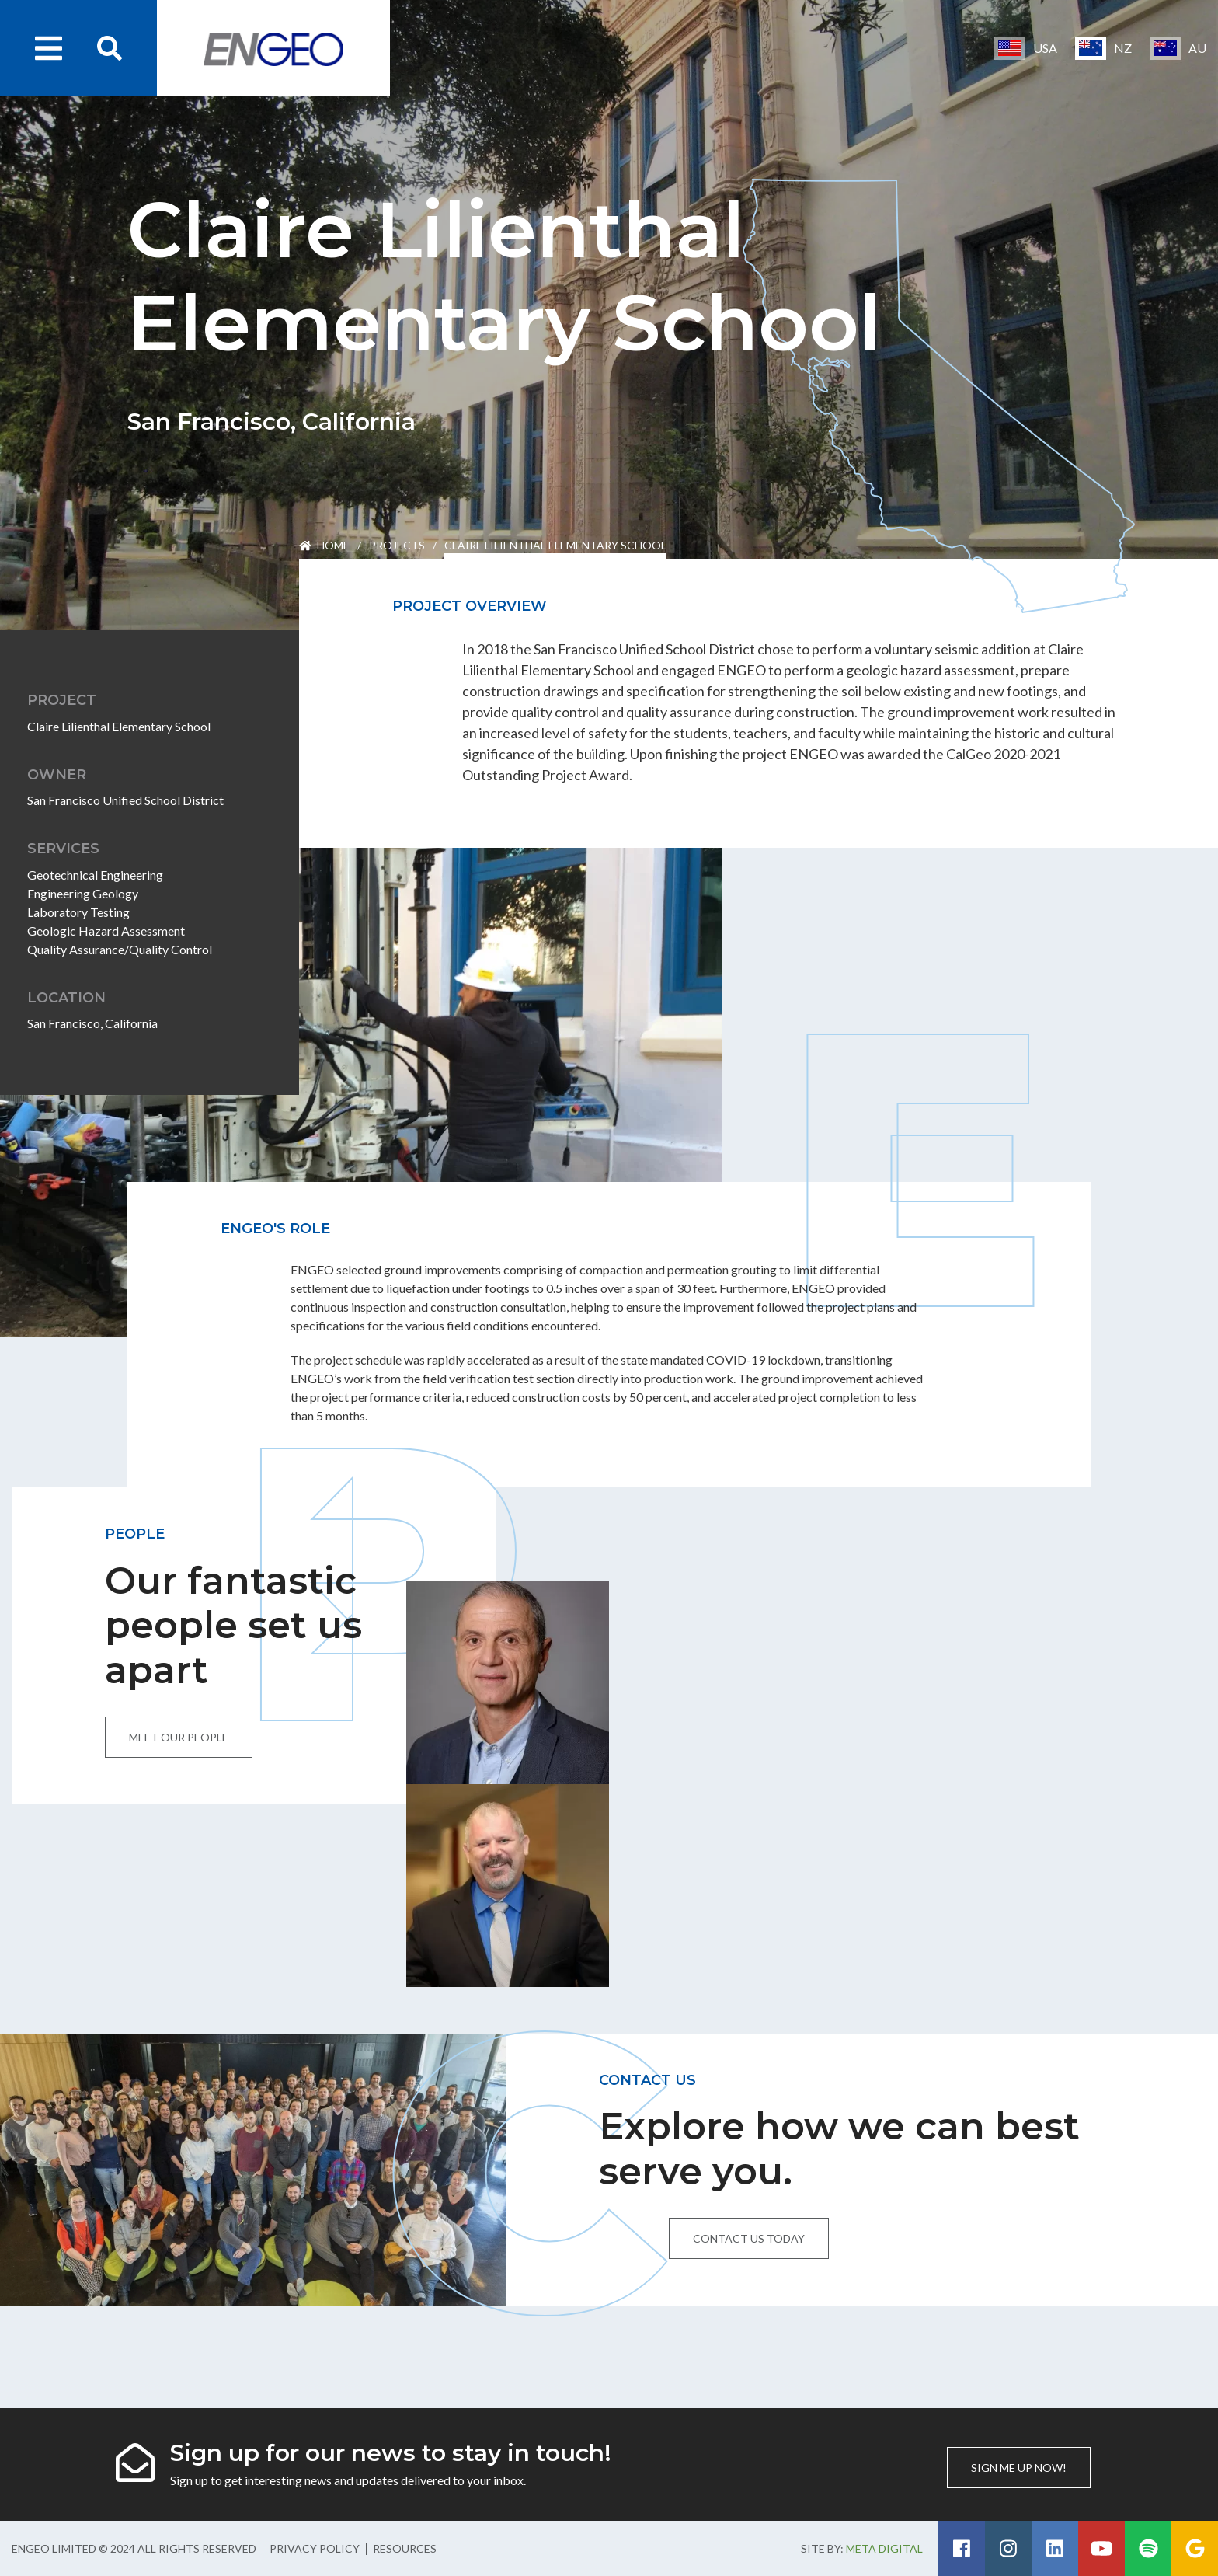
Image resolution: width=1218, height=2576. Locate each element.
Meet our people (178, 1737)
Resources (405, 2548)
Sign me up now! (1019, 2467)
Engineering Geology (82, 893)
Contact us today (749, 2238)
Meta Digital (884, 2548)
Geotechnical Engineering (95, 874)
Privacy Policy (315, 2548)
